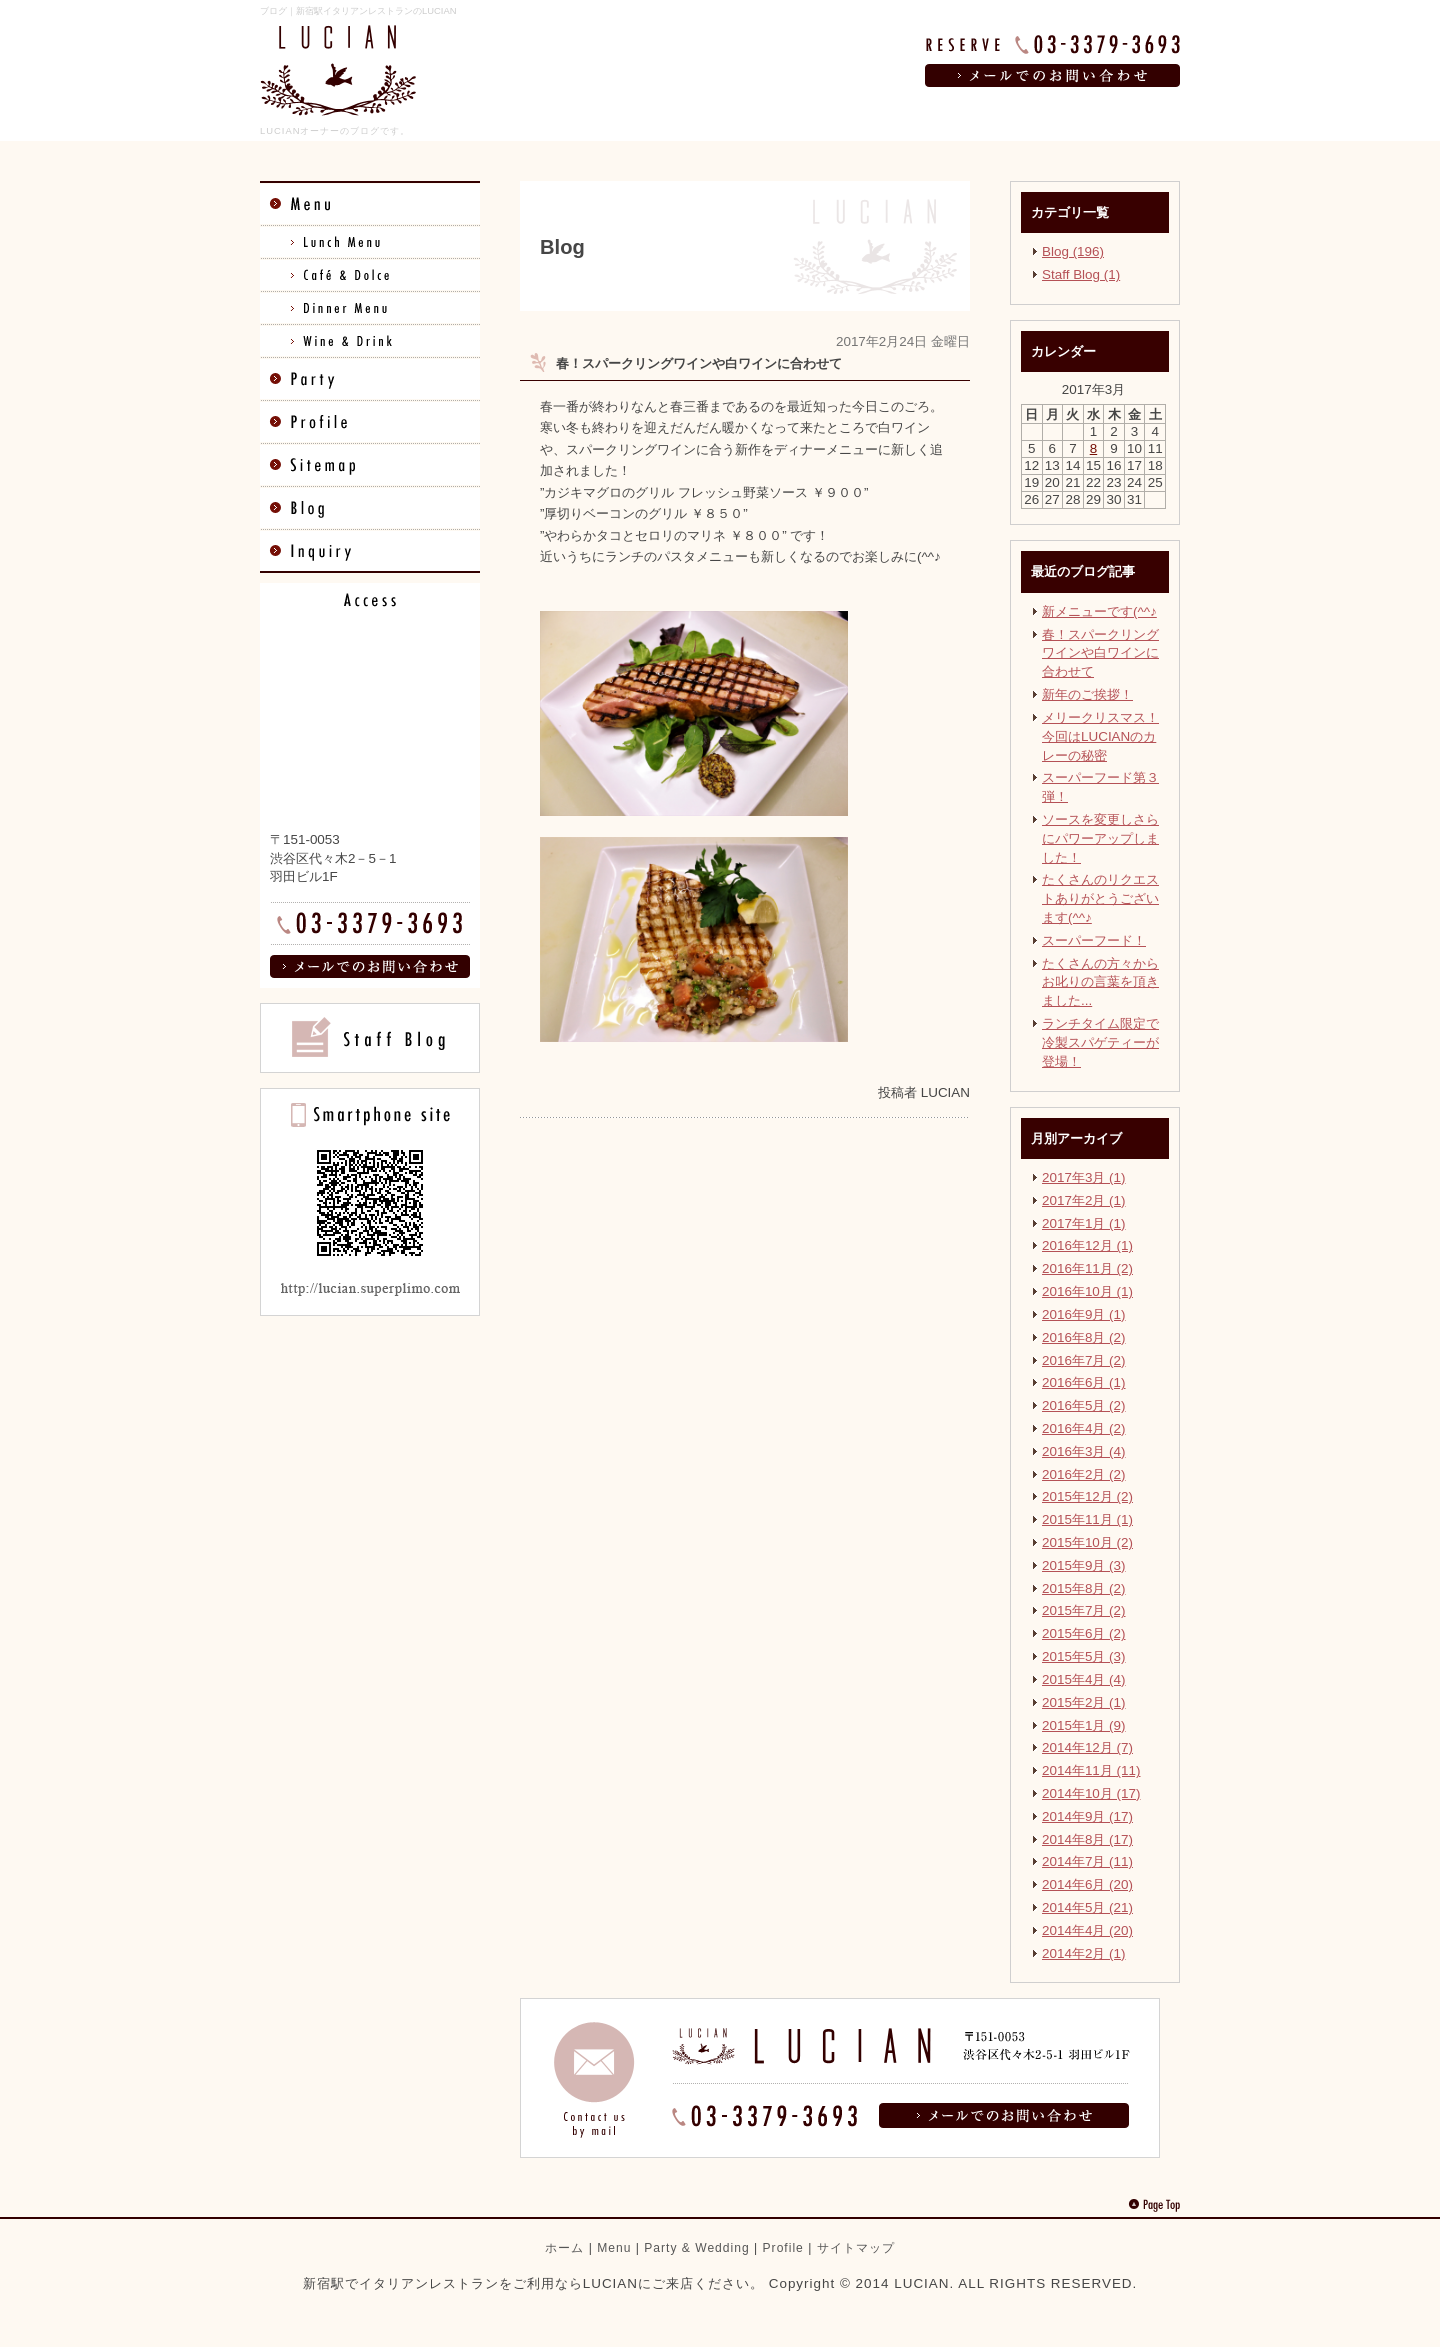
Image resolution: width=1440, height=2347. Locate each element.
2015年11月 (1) (1087, 1519)
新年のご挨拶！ (1087, 694)
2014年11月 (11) (1091, 1770)
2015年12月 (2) (1087, 1496)
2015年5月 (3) (1084, 1656)
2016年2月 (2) (1084, 1474)
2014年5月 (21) (1087, 1907)
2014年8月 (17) (1087, 1839)
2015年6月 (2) (1084, 1633)
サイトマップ (856, 2248)
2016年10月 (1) (1087, 1291)
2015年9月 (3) (1084, 1565)
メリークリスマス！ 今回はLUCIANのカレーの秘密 (1100, 736)
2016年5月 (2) (1084, 1405)
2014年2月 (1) (1084, 1953)
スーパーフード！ (1094, 940)
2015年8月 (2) (1084, 1588)
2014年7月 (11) (1087, 1861)
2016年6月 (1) (1084, 1382)
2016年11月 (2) (1087, 1268)
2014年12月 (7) (1087, 1747)
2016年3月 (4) (1084, 1451)
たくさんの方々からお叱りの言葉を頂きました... (1100, 982)
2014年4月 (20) (1087, 1930)
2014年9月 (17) (1087, 1816)
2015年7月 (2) (1084, 1610)
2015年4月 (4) (1084, 1679)
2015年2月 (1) (1084, 1702)
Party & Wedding (696, 2248)
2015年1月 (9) (1084, 1725)
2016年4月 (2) (1084, 1428)
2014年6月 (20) (1087, 1884)
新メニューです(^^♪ (1099, 611)
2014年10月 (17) (1091, 1793)
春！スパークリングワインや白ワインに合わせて (1100, 653)
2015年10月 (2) (1087, 1542)
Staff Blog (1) (1081, 274)
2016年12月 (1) (1087, 1245)
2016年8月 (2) (1084, 1337)
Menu (614, 2248)
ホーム (564, 2248)
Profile (783, 2248)
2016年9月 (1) (1084, 1314)
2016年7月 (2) (1084, 1360)
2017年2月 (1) (1084, 1200)
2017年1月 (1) (1084, 1223)
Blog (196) (1073, 251)
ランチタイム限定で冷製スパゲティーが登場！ (1100, 1042)
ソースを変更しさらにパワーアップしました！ (1100, 838)
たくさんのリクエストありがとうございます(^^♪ (1100, 898)
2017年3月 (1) (1084, 1177)
